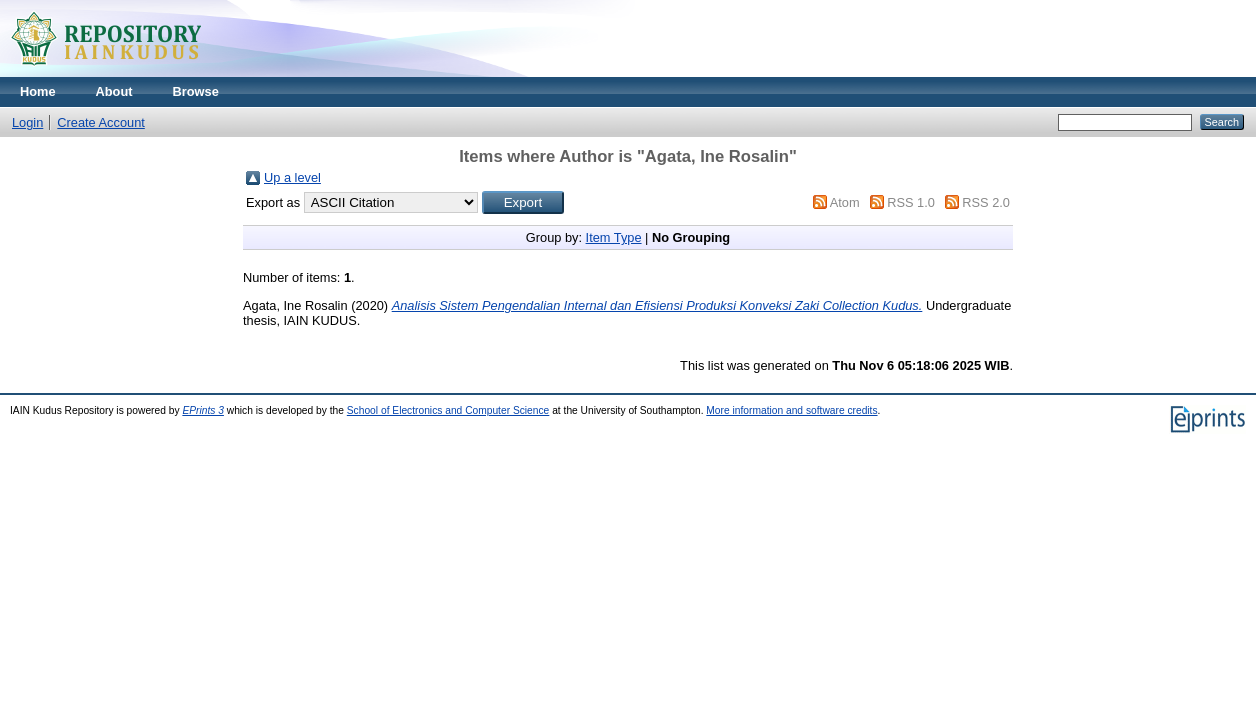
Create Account (101, 122)
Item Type (614, 237)
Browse (196, 91)
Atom (845, 202)
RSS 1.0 (911, 202)
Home (38, 91)
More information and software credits (791, 410)
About (114, 91)
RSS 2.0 (986, 202)
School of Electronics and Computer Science (448, 410)
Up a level (292, 177)
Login (27, 122)
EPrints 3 (203, 410)
